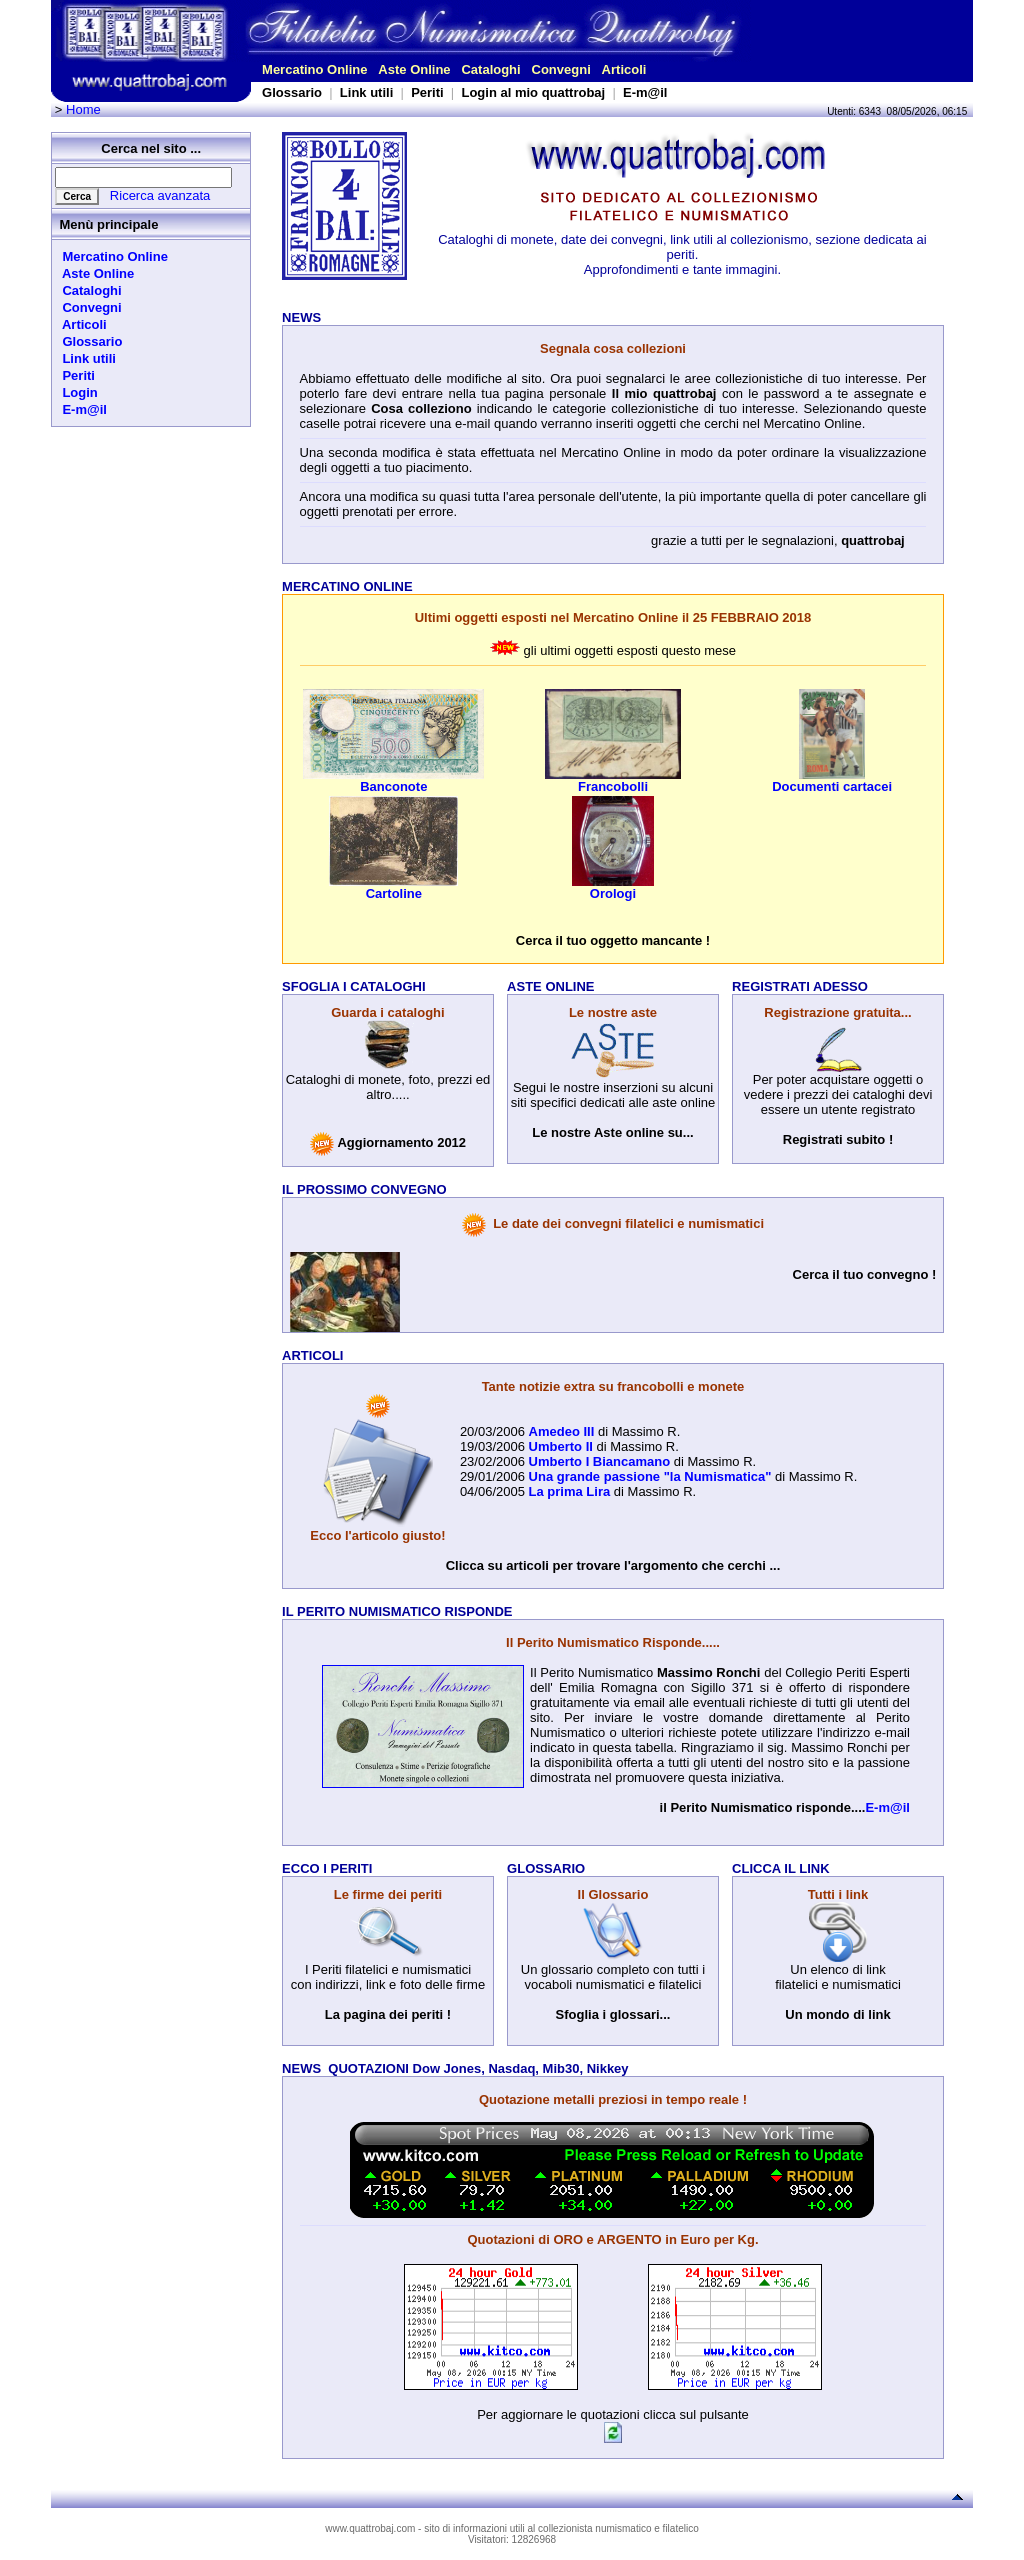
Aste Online (414, 69)
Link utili (366, 92)
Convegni (561, 69)
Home (83, 109)
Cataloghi (490, 69)
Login (76, 392)
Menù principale (108, 224)
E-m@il (645, 92)
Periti (427, 92)
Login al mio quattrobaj (533, 92)
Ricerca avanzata (160, 195)
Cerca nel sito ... (151, 148)
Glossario (292, 92)
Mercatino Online (314, 69)
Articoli (624, 69)
